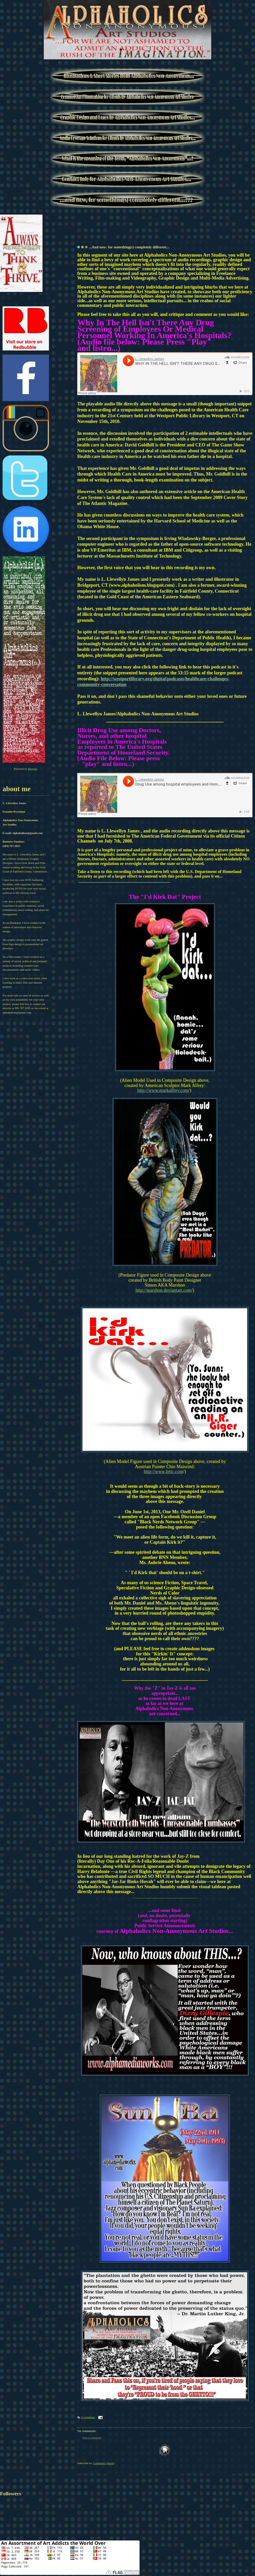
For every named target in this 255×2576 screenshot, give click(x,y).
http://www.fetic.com (163, 1471)
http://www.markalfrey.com (163, 1090)
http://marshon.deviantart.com (163, 1290)
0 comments (88, 2417)
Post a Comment (91, 2437)
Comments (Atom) (103, 2463)
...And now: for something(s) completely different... (129, 247)
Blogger (32, 768)
